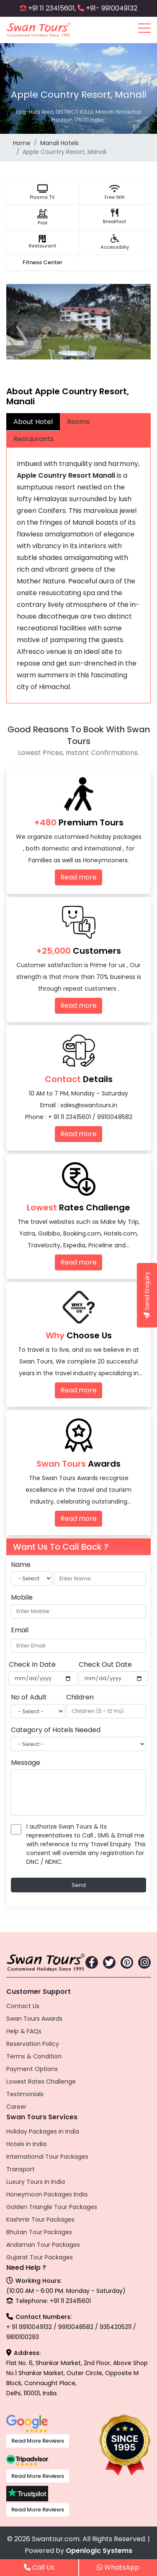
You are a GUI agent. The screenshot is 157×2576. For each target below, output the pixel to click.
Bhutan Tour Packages (39, 2232)
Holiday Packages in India (42, 2131)
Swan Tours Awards (34, 2018)
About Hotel (33, 422)
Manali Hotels (59, 143)
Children (80, 1697)
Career (16, 2106)
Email (19, 1630)
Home (22, 143)
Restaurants (33, 439)
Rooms (78, 422)
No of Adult (29, 1697)
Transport (20, 2169)
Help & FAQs (23, 2031)
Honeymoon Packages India (47, 2194)
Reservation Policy (32, 2044)
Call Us (39, 2567)
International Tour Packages (47, 2156)
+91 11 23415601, (52, 8)
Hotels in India (26, 2144)
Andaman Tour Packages (43, 2244)
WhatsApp (118, 2567)
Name (21, 1564)
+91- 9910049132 (111, 8)
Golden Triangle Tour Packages (51, 2207)
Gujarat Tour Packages (39, 2257)
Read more (78, 877)
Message (25, 1762)
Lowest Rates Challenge (41, 2081)
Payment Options (32, 2069)
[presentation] (15, 326)
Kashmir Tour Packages (40, 2219)
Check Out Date (105, 1664)
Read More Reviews (37, 2441)
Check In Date (32, 1664)
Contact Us (22, 2006)
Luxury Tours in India (35, 2182)
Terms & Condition (34, 2056)
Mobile (22, 1597)
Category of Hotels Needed (55, 1730)
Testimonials (25, 2094)
